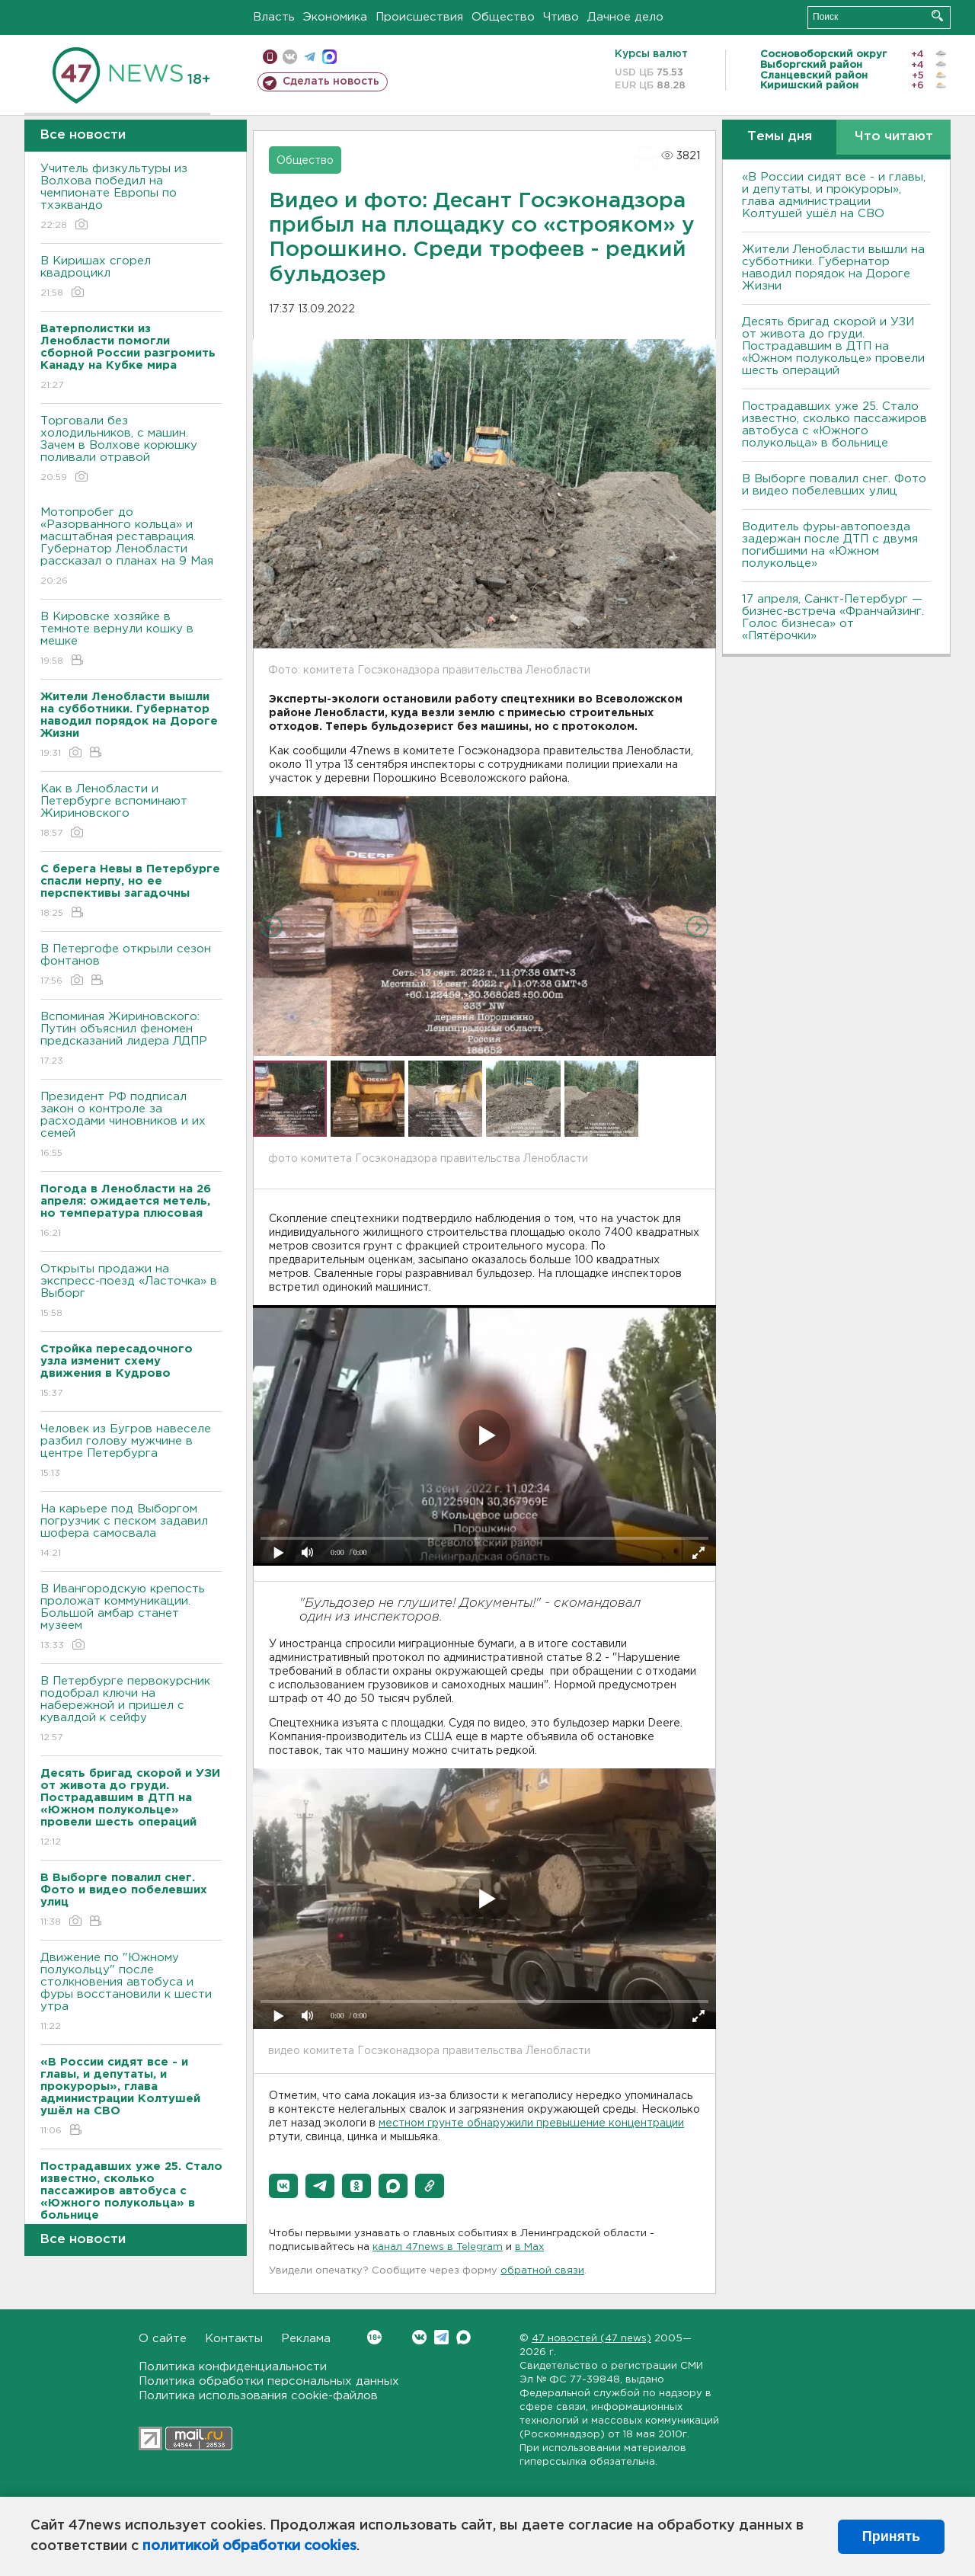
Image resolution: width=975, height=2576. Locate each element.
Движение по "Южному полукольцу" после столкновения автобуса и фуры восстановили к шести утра (131, 1993)
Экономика (335, 17)
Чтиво (561, 17)
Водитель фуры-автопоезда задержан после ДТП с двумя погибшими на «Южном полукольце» (830, 545)
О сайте (163, 2339)
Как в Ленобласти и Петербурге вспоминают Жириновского (131, 812)
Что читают (894, 136)
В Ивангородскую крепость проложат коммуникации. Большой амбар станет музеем (131, 1618)
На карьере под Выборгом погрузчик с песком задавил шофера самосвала (131, 1532)
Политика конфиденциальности (233, 2367)
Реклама (306, 2339)
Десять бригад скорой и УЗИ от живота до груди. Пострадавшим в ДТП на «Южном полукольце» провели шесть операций (833, 346)
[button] (283, 2186)
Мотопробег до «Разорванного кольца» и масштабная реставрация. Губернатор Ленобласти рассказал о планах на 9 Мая (131, 547)
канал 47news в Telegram (437, 2247)
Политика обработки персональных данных (269, 2381)
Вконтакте (374, 2337)
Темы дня (779, 136)
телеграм (309, 57)
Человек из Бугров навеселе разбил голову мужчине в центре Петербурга (131, 1452)
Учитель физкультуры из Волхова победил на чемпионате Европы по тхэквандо (131, 198)
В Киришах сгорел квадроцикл (131, 277)
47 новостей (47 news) (591, 2338)
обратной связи (542, 2271)
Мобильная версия (270, 57)
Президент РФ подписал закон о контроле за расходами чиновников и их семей (131, 1126)
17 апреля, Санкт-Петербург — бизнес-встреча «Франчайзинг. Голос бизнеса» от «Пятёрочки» (833, 617)
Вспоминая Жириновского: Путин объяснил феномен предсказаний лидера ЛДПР (131, 1039)
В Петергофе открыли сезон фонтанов (131, 965)
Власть (274, 17)
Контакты (234, 2339)
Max (463, 2337)
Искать (937, 15)
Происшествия (419, 17)
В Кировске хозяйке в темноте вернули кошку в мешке (131, 639)
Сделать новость (331, 81)
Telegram (441, 2337)
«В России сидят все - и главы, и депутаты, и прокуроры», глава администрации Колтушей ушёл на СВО (833, 195)
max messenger (329, 57)
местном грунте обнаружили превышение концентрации (531, 2123)
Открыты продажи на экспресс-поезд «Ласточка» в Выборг (131, 1292)
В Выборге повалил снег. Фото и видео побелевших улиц (834, 485)
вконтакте (290, 57)
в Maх (529, 2247)
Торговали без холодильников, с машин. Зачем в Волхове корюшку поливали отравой (131, 450)
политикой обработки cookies (249, 2546)
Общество (503, 17)
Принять (891, 2536)
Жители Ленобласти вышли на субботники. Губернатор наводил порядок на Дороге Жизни (833, 268)
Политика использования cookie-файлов (258, 2396)
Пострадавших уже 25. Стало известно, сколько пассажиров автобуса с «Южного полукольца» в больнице (834, 425)
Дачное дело (625, 17)
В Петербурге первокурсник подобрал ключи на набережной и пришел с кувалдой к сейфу (131, 1710)
